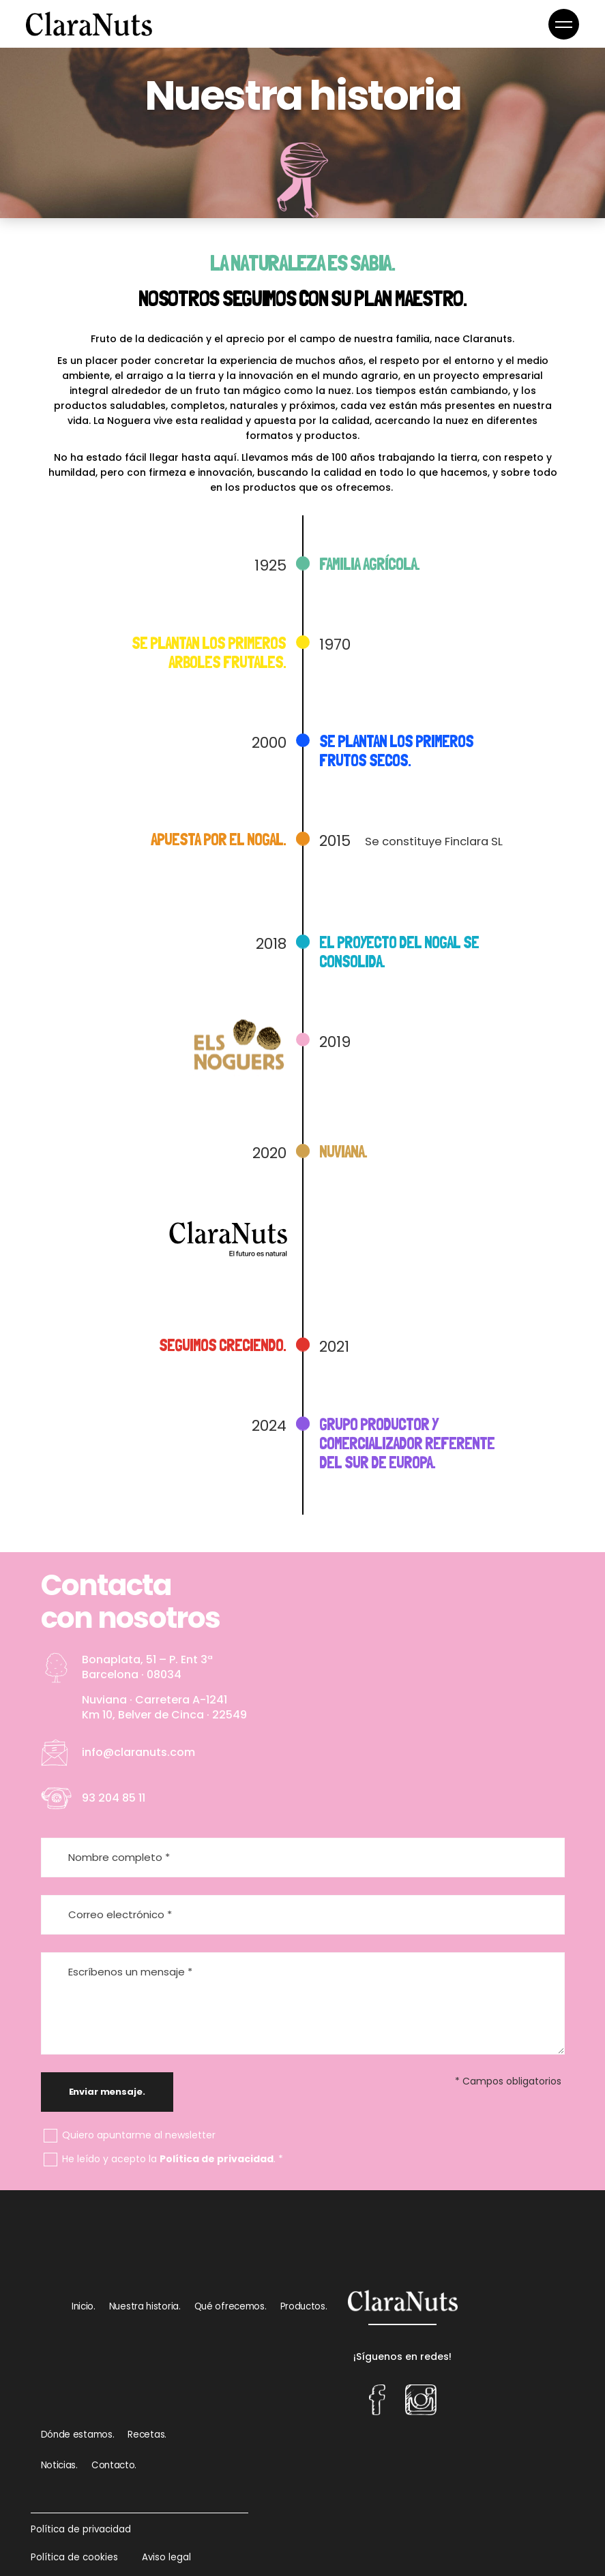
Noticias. (59, 2465)
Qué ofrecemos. (230, 2306)
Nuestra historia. (145, 2306)
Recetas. (147, 2434)
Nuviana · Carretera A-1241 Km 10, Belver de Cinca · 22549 (164, 1707)
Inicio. (83, 2306)
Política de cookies (74, 2557)
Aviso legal (166, 2557)
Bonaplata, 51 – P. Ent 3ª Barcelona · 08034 (147, 1667)
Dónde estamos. (78, 2434)
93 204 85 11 (113, 1798)
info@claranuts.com (138, 1752)
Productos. (303, 2306)
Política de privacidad (217, 2159)
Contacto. (113, 2465)
